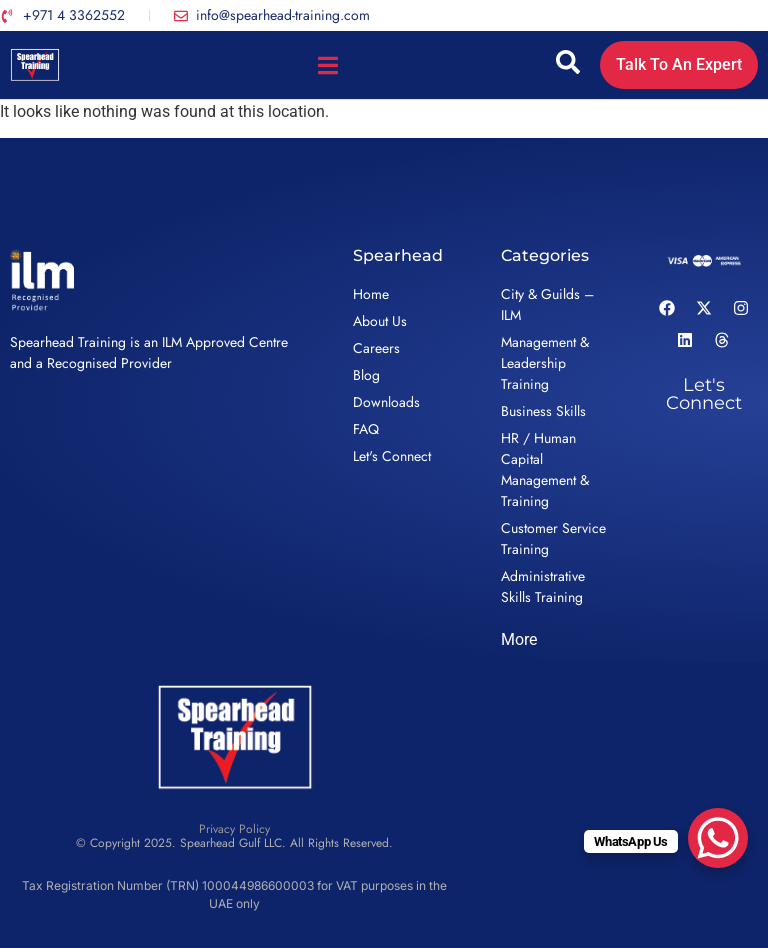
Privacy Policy (234, 829)
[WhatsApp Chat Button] (718, 838)
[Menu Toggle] (328, 65)
